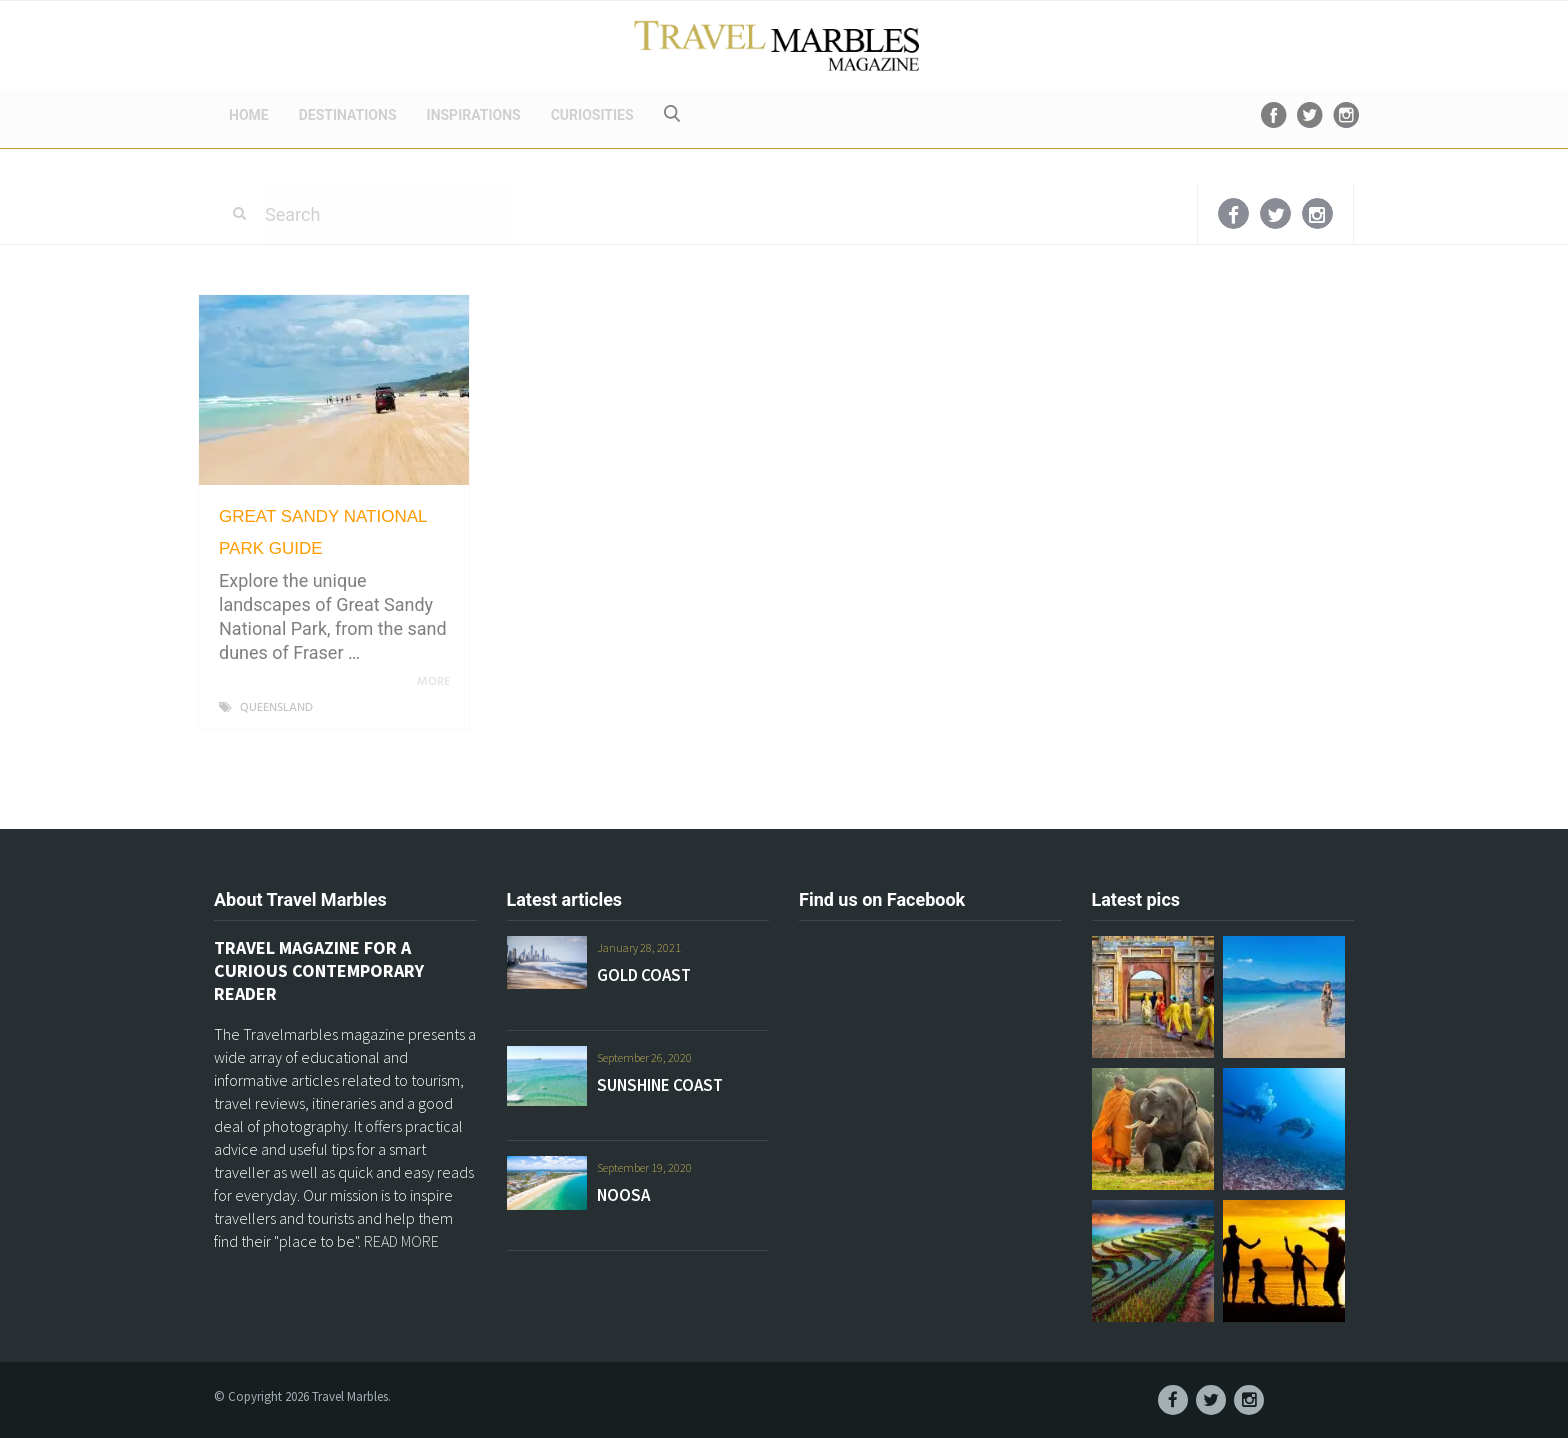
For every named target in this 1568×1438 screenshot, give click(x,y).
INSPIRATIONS (474, 115)
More (437, 682)
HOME (249, 115)
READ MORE (401, 1241)
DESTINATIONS (348, 115)
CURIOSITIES (592, 115)
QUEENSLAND (276, 708)
